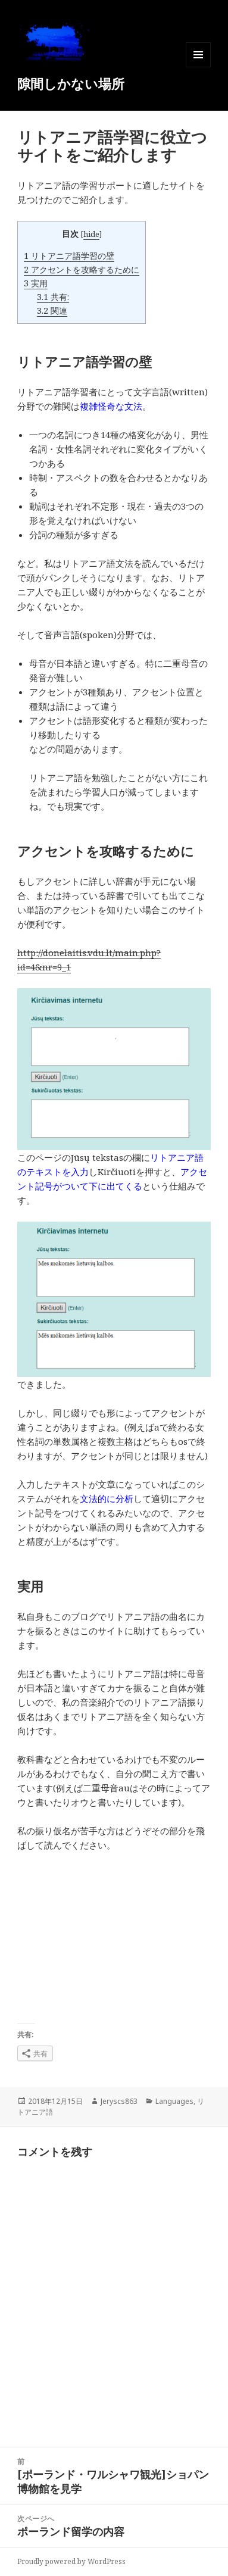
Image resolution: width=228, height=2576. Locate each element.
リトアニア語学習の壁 (69, 255)
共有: (53, 296)
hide (91, 234)
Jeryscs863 (119, 2101)
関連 (52, 310)
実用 (36, 283)
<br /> (53, 1937)
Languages (174, 2101)
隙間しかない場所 (70, 83)
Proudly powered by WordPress (71, 2561)
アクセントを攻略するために (81, 269)
